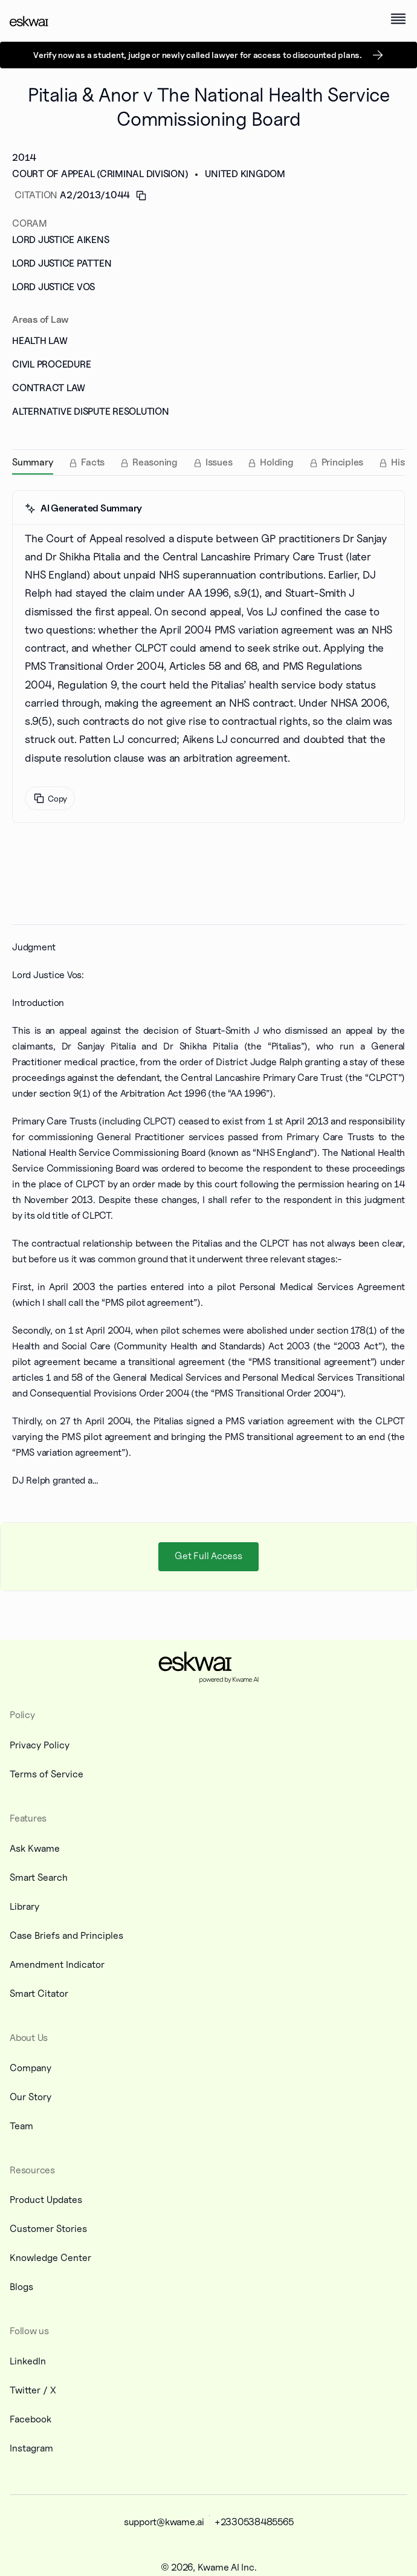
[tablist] (208, 462)
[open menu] (398, 19)
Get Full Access (208, 1556)
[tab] (32, 462)
